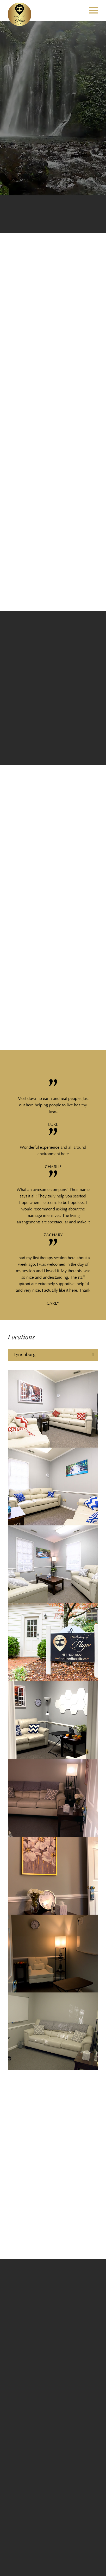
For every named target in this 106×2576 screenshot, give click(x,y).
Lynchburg (24, 1354)
